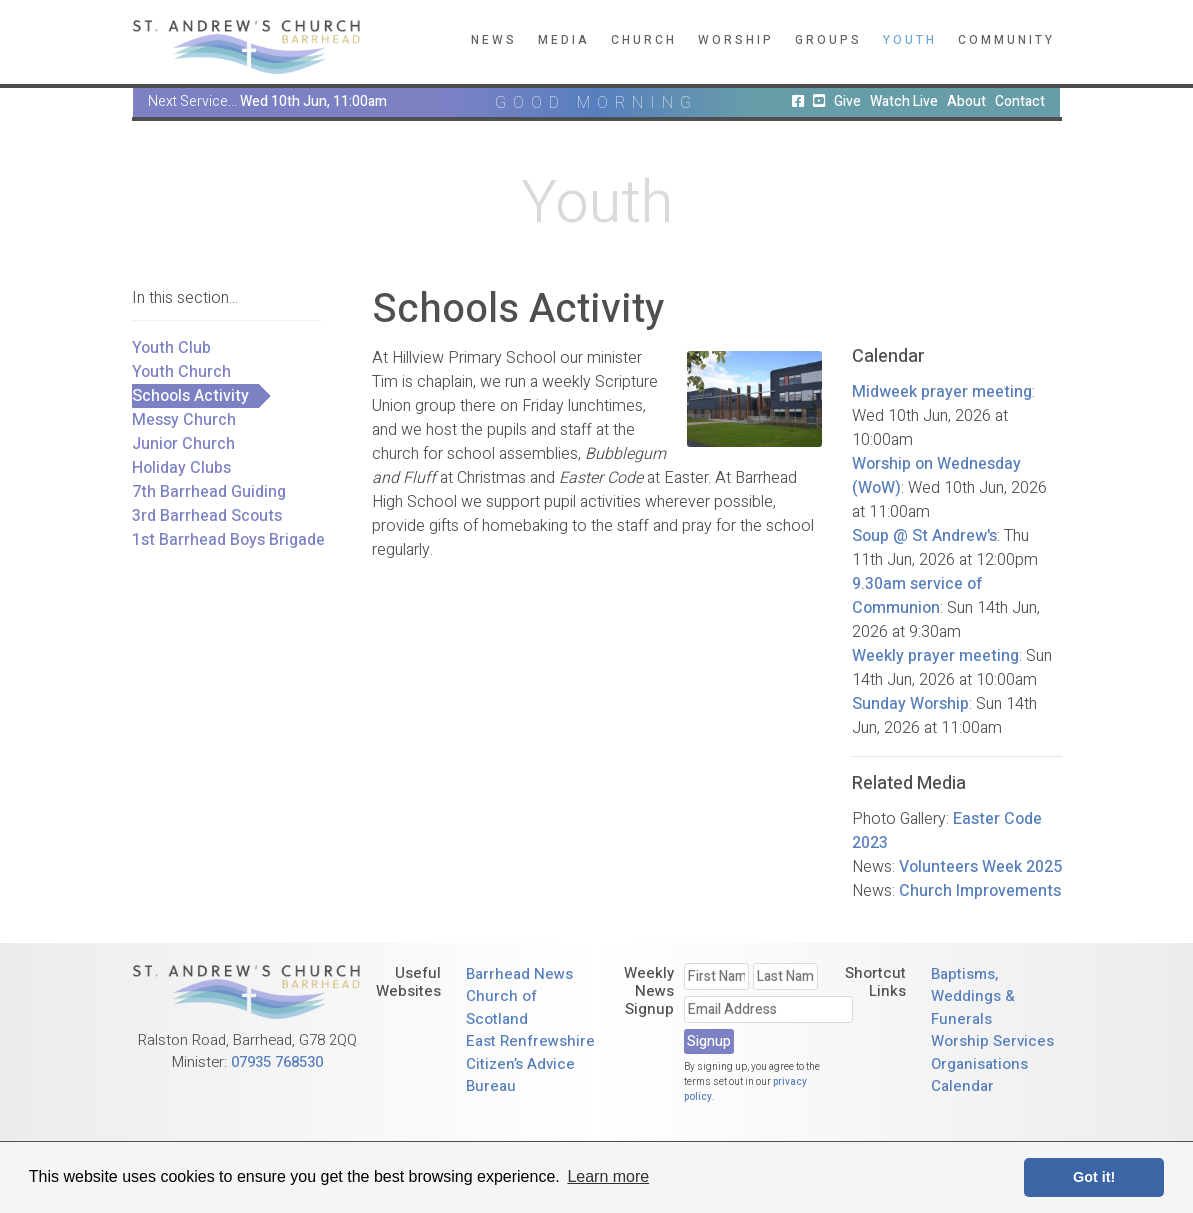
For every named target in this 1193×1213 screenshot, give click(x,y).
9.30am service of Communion (917, 596)
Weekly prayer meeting (935, 656)
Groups (828, 40)
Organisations (979, 1064)
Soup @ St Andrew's (924, 536)
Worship (736, 40)
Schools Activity (190, 396)
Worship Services (992, 1041)
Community (1006, 40)
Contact (1020, 101)
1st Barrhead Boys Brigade (228, 540)
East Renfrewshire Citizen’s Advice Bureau (530, 1063)
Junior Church (183, 444)
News (494, 40)
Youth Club (171, 348)
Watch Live (904, 101)
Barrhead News (519, 974)
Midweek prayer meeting (942, 392)
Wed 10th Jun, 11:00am (313, 101)
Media (564, 40)
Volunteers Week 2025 (980, 867)
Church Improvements (980, 891)
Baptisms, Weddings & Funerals (973, 996)
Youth (910, 40)
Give (847, 101)
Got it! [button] (1094, 1177)
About (966, 101)
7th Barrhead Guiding (209, 492)
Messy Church (184, 420)
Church (644, 40)
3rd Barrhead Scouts (207, 516)
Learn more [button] (608, 1176)
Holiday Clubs (181, 468)
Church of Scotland (501, 1007)
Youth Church (181, 372)
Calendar (962, 1086)
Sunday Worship (910, 704)
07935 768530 (277, 1062)
